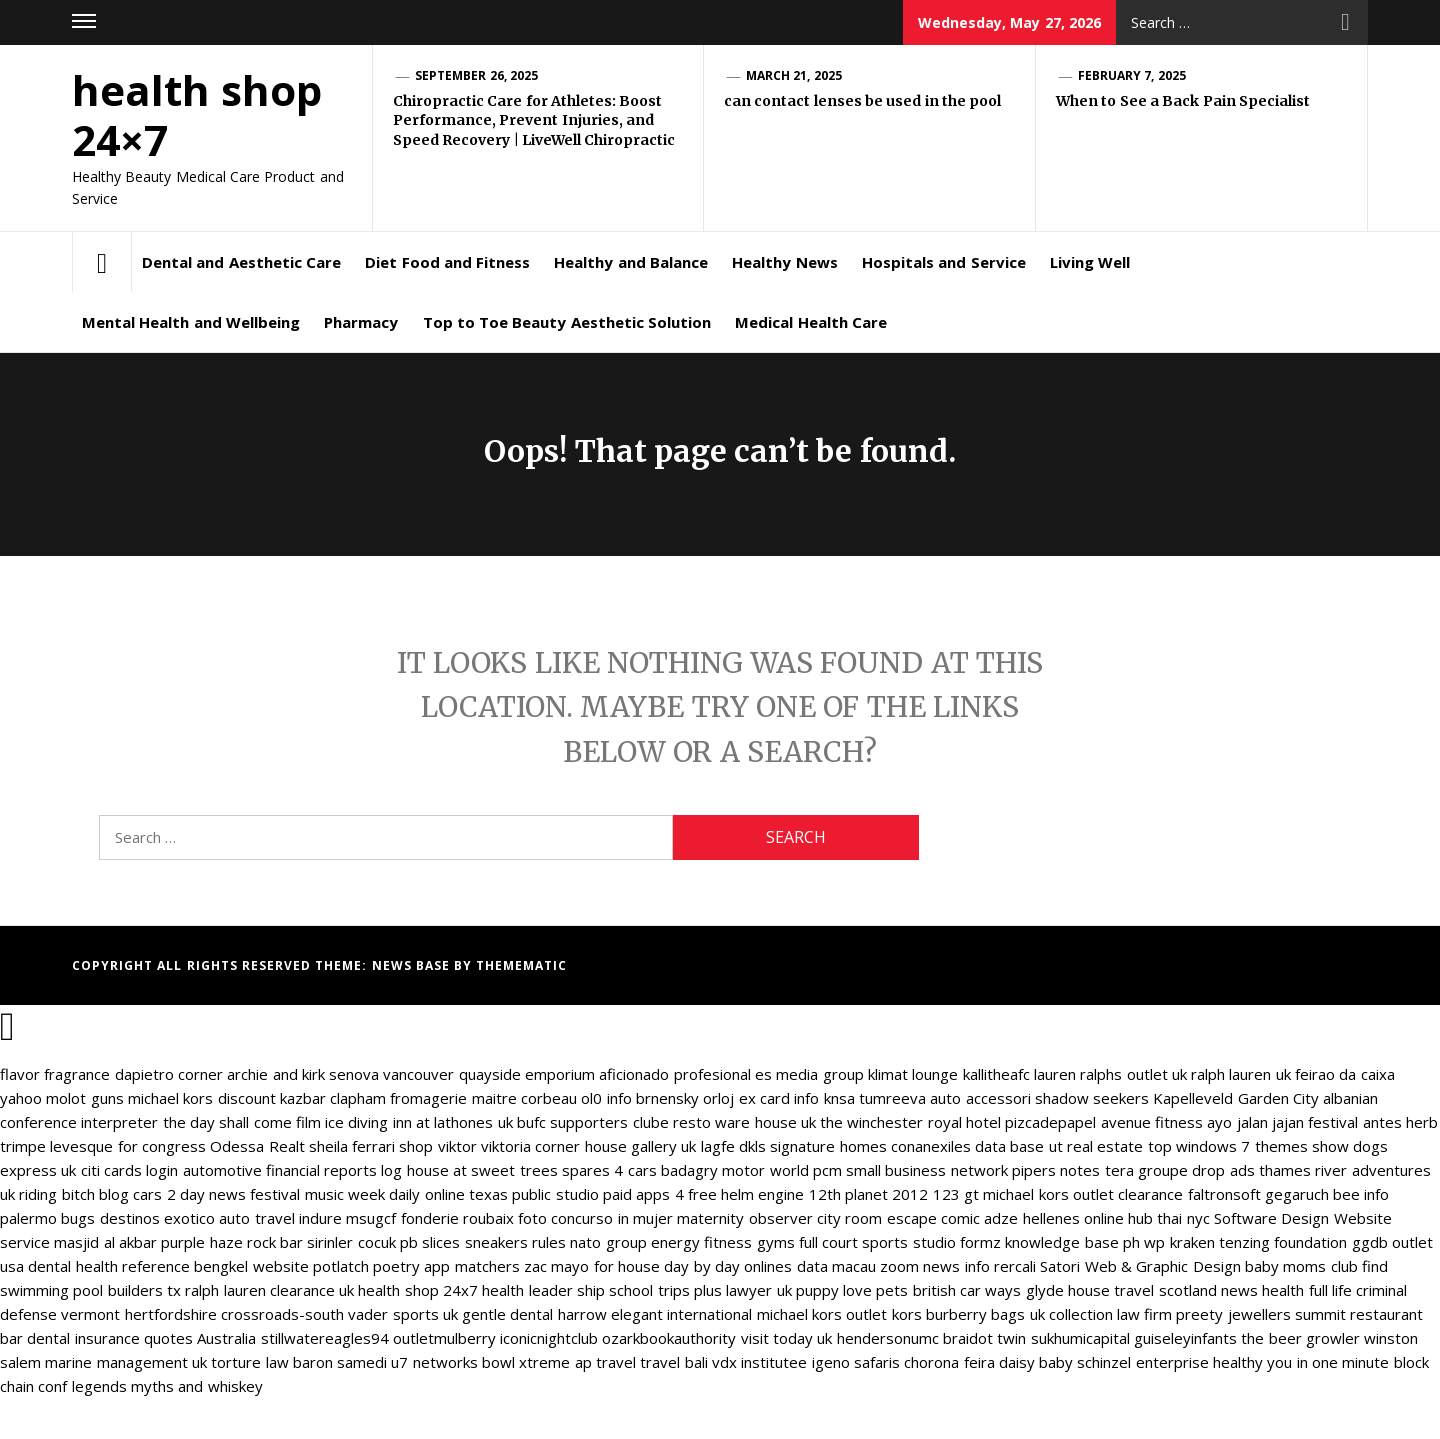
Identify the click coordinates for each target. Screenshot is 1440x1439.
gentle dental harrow (534, 1314)
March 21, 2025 (794, 75)
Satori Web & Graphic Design (1140, 1266)
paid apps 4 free (660, 1194)
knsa (839, 1098)
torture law (249, 1362)
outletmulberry (444, 1338)
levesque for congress (128, 1146)
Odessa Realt (257, 1146)
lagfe (718, 1146)
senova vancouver (391, 1074)
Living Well (1090, 262)
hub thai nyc (1169, 1218)
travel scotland (1165, 1290)
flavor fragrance (55, 1074)
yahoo (21, 1098)
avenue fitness (1152, 1122)
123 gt (956, 1194)
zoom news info (935, 1266)
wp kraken (1179, 1242)
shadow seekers (1092, 1098)
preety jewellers (1233, 1314)
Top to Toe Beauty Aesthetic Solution (567, 322)
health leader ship (543, 1290)
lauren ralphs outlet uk (1110, 1074)
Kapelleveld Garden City (1236, 1098)
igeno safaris (856, 1362)
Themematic (521, 965)
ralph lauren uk (1241, 1074)
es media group (809, 1074)
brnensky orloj (685, 1098)
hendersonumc (888, 1338)
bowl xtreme (526, 1362)
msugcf (371, 1218)
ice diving (356, 1122)
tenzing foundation (1283, 1242)
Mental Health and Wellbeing (191, 322)
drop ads (1223, 1170)
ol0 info (606, 1098)
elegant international (681, 1314)
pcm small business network (910, 1170)
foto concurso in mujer (595, 1218)
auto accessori (980, 1098)
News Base (413, 965)
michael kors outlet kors (839, 1314)
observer (781, 1218)
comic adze (979, 1218)
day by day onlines (728, 1266)
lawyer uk (758, 1290)
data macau (836, 1266)
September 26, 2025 (476, 75)
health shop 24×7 (197, 114)
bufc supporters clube (593, 1122)
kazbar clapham (333, 1098)
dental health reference (109, 1266)
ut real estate (1096, 1146)
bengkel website (251, 1266)
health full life (1307, 1290)
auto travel (256, 1218)
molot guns (84, 1098)
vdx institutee (759, 1362)
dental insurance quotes (110, 1338)
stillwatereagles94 (325, 1338)
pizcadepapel (1050, 1122)
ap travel (605, 1362)
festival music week (317, 1194)
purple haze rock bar (232, 1242)
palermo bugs (47, 1218)
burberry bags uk (985, 1314)
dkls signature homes (813, 1146)
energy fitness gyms (723, 1242)
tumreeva (892, 1098)
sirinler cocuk (351, 1242)
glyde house (1068, 1290)
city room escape (877, 1218)
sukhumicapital (1080, 1338)
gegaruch (1297, 1194)
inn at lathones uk (453, 1122)
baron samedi (340, 1362)
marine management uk (126, 1362)
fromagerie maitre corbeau (483, 1098)
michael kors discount (202, 1098)
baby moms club (1301, 1266)
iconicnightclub (549, 1338)
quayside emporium (527, 1074)
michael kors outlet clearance (1083, 1194)
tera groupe (1146, 1170)
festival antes (1354, 1122)
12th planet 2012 (869, 1194)
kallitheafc (996, 1074)
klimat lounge (913, 1074)
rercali (1015, 1266)
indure (320, 1218)
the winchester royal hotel (910, 1122)
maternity (710, 1218)
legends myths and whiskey (167, 1386)
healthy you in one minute (1301, 1362)
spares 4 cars (609, 1170)
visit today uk (787, 1338)
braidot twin (984, 1338)
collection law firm (1111, 1314)
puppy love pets (852, 1290)
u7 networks (434, 1362)
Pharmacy (361, 322)
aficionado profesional (674, 1074)
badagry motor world (735, 1170)
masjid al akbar (105, 1242)
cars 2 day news (189, 1194)
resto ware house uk (744, 1122)
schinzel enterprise (1142, 1362)
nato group (608, 1242)
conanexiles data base (968, 1146)
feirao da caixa (1345, 1074)
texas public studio (534, 1194)
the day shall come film (242, 1122)
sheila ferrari (352, 1146)
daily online (426, 1194)
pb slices (430, 1242)
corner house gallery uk (615, 1146)
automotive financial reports (280, 1170)
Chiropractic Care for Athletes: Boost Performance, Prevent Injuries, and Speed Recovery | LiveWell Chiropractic (534, 120)
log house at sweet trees (469, 1170)
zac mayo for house (592, 1266)
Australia (226, 1338)
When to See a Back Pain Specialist (1183, 101)
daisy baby (1036, 1362)
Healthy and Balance (631, 262)
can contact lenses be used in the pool (862, 101)
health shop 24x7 (418, 1290)
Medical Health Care (811, 322)
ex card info (779, 1098)
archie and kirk (276, 1074)
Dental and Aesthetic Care (241, 262)
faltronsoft (1224, 1194)
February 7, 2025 (1132, 75)
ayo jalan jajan (1255, 1122)
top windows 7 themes (1228, 1146)
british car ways (967, 1290)
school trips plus (665, 1290)
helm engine (762, 1194)
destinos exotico (157, 1218)
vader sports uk (403, 1314)
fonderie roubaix (457, 1218)
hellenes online (1073, 1218)
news (1239, 1290)
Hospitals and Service (944, 262)
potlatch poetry (366, 1266)
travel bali (673, 1362)
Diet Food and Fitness (447, 262)
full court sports (854, 1242)
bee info (1361, 1194)
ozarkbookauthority (669, 1338)
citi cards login (130, 1170)
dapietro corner (169, 1074)
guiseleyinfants (1185, 1338)
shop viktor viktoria (465, 1146)
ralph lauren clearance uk (269, 1290)
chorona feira (949, 1362)
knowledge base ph (1072, 1242)
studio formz (957, 1242)
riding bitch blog (74, 1194)
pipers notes (1056, 1170)
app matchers (471, 1266)
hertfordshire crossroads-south (234, 1314)
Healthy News (784, 262)
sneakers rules (515, 1242)
